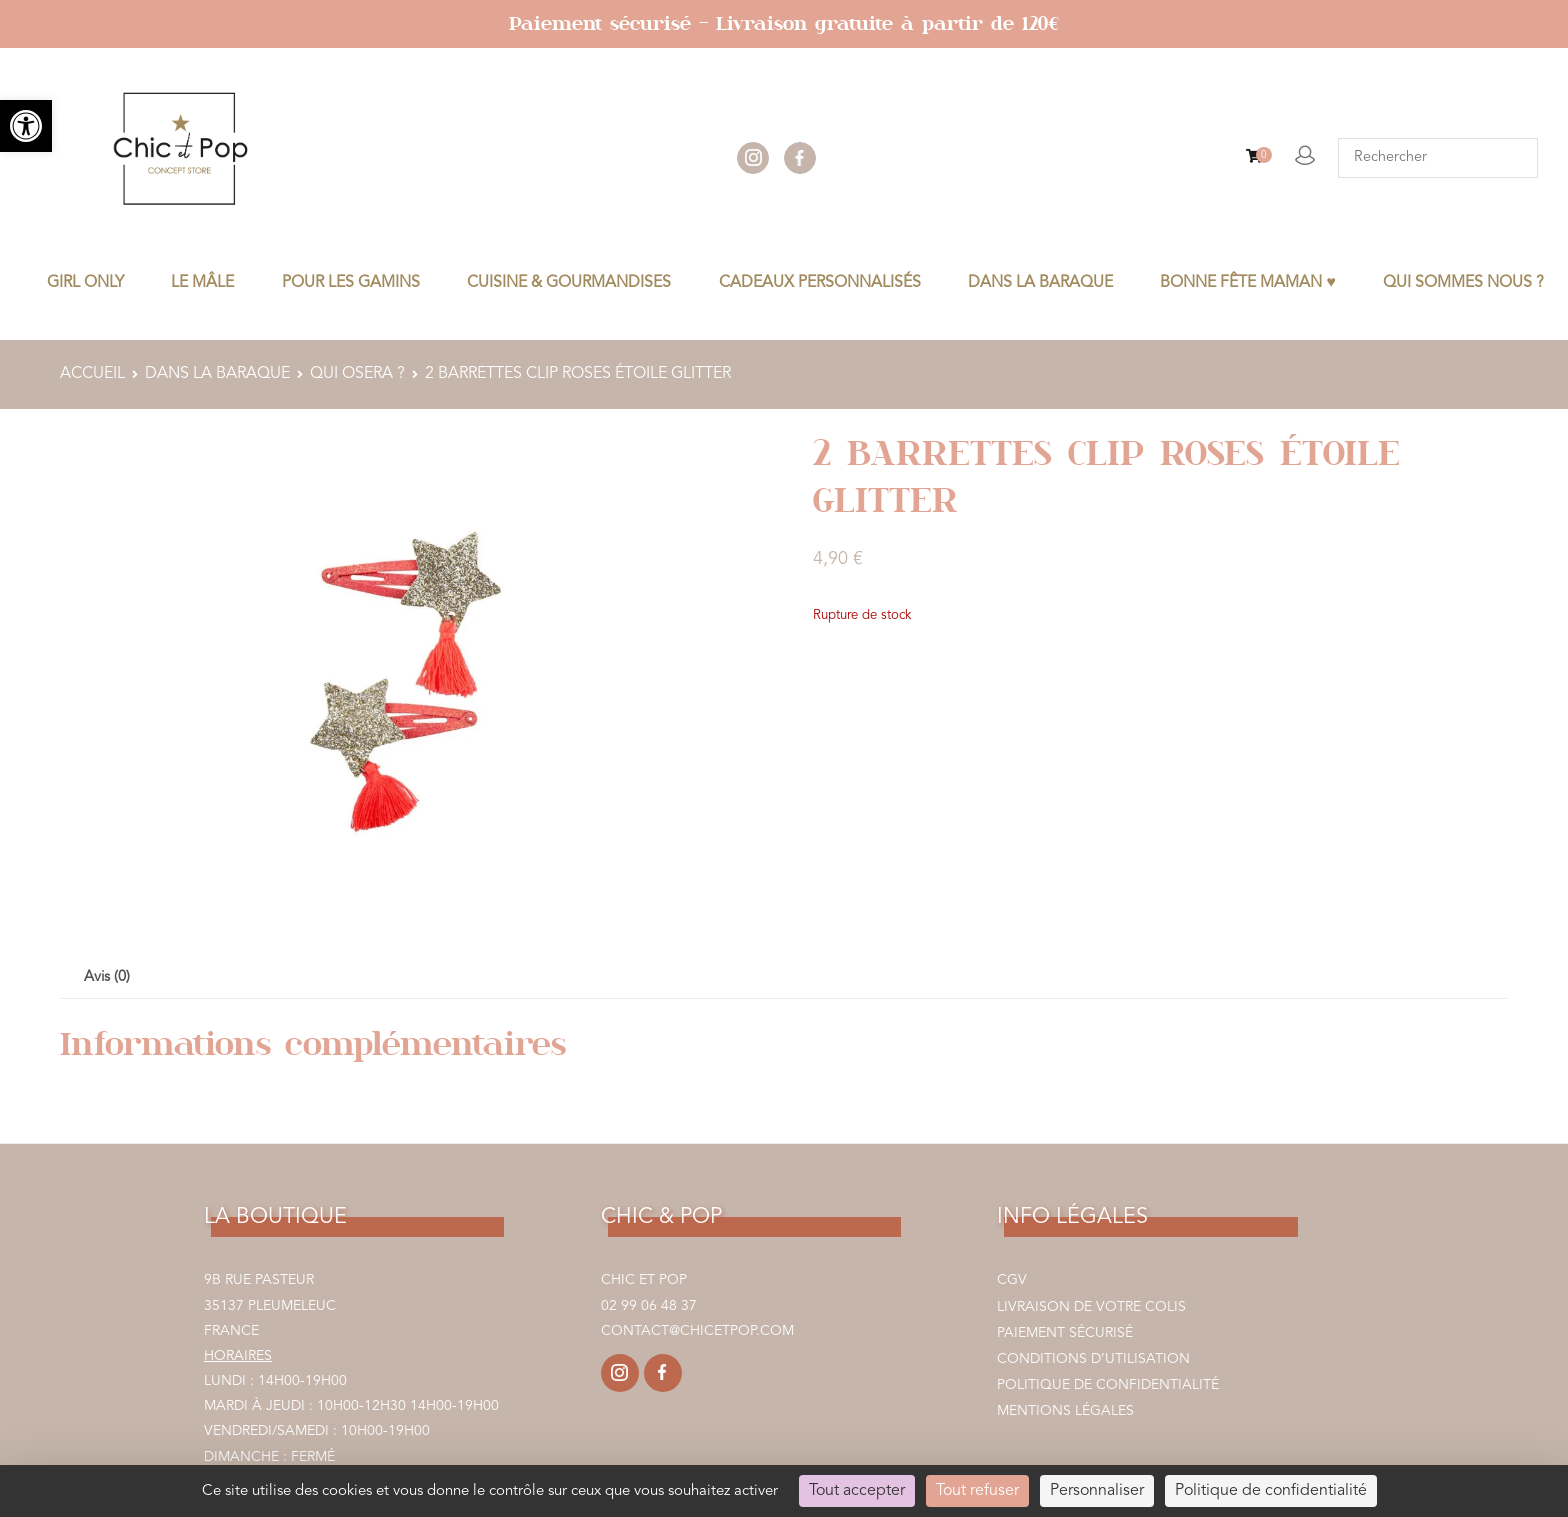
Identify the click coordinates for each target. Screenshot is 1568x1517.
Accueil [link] (92, 374)
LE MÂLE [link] (202, 283)
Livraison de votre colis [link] (1091, 1307)
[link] (26, 126)
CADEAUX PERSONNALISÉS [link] (820, 283)
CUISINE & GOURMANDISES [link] (569, 283)
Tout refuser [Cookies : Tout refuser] (977, 1491)
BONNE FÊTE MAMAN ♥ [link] (1247, 283)
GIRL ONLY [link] (85, 283)
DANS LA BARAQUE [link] (1040, 283)
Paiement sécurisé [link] (1065, 1333)
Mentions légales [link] (1065, 1411)
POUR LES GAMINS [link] (351, 283)
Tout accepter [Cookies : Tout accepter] (857, 1491)
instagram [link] (753, 158)
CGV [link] (1012, 1280)
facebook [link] (800, 158)
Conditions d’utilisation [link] (1093, 1359)
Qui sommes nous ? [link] (1463, 283)
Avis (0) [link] (107, 977)
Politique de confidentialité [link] (1108, 1385)
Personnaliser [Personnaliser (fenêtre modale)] (1097, 1491)
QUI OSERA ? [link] (357, 374)
